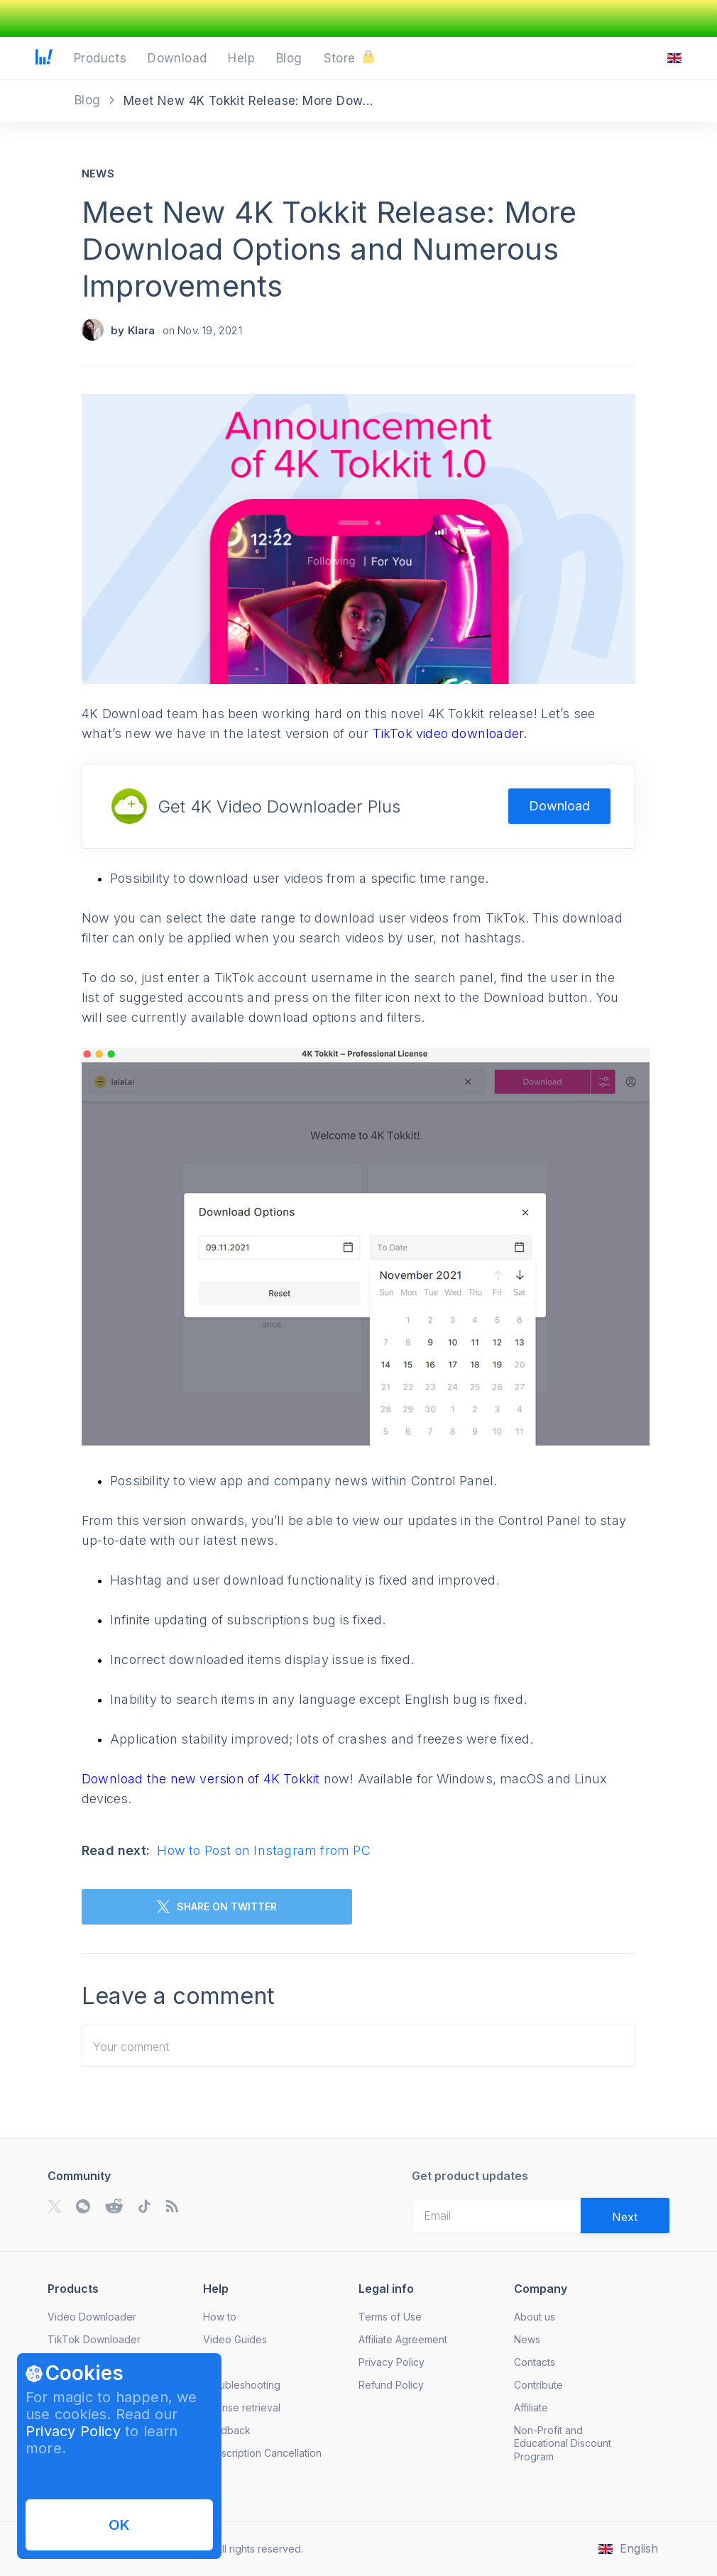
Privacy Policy (73, 2431)
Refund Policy (391, 2385)
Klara (141, 330)
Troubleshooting (241, 2385)
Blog (89, 100)
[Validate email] (625, 2215)
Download (559, 805)
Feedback (227, 2430)
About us (534, 2317)
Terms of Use (390, 2317)
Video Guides (235, 2339)
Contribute (538, 2385)
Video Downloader (92, 2317)
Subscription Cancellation (262, 2453)
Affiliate (531, 2407)
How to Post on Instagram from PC (263, 1850)
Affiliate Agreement (402, 2339)
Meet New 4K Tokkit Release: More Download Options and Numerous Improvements (329, 249)
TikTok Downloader (94, 2339)
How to (219, 2317)
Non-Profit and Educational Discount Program (562, 2443)
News (98, 173)
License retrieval (241, 2407)
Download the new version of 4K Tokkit (203, 1778)
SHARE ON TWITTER (217, 1906)
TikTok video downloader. (450, 733)
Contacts (534, 2362)
